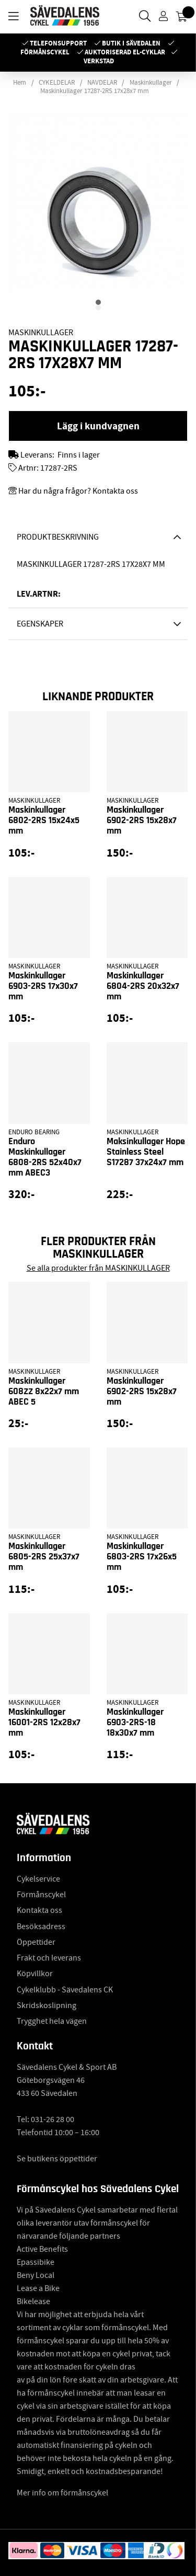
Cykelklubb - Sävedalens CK (65, 1990)
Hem (19, 82)
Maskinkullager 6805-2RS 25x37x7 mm (43, 1557)
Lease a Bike (38, 2288)
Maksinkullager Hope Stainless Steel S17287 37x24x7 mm (146, 1152)
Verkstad (99, 60)
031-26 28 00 (52, 2119)
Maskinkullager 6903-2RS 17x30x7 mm (43, 986)
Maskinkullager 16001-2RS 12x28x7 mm (44, 1722)
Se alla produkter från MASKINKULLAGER (98, 1268)
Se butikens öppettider (57, 2158)
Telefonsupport (58, 43)
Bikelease (33, 2301)
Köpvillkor (35, 1973)
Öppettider (36, 1942)
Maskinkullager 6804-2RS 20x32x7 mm (143, 986)
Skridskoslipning (46, 2005)
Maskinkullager (151, 82)
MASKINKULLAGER (40, 332)
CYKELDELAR (57, 82)
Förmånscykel (45, 52)
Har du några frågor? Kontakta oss (78, 491)
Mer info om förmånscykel (62, 2493)
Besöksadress (41, 1926)
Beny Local (35, 2275)
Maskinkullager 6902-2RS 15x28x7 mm (142, 820)
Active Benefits (42, 2249)
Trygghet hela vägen (52, 2021)
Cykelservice (38, 1879)
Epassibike (35, 2262)
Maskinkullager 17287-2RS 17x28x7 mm (94, 91)
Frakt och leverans (49, 1958)
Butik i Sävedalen (131, 43)
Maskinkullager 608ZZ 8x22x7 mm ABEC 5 (43, 1391)
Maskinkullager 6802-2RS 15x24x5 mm (43, 820)
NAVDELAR (102, 82)
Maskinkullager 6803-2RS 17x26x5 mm (142, 1557)
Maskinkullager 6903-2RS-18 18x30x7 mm (135, 1722)
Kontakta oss (39, 1910)
